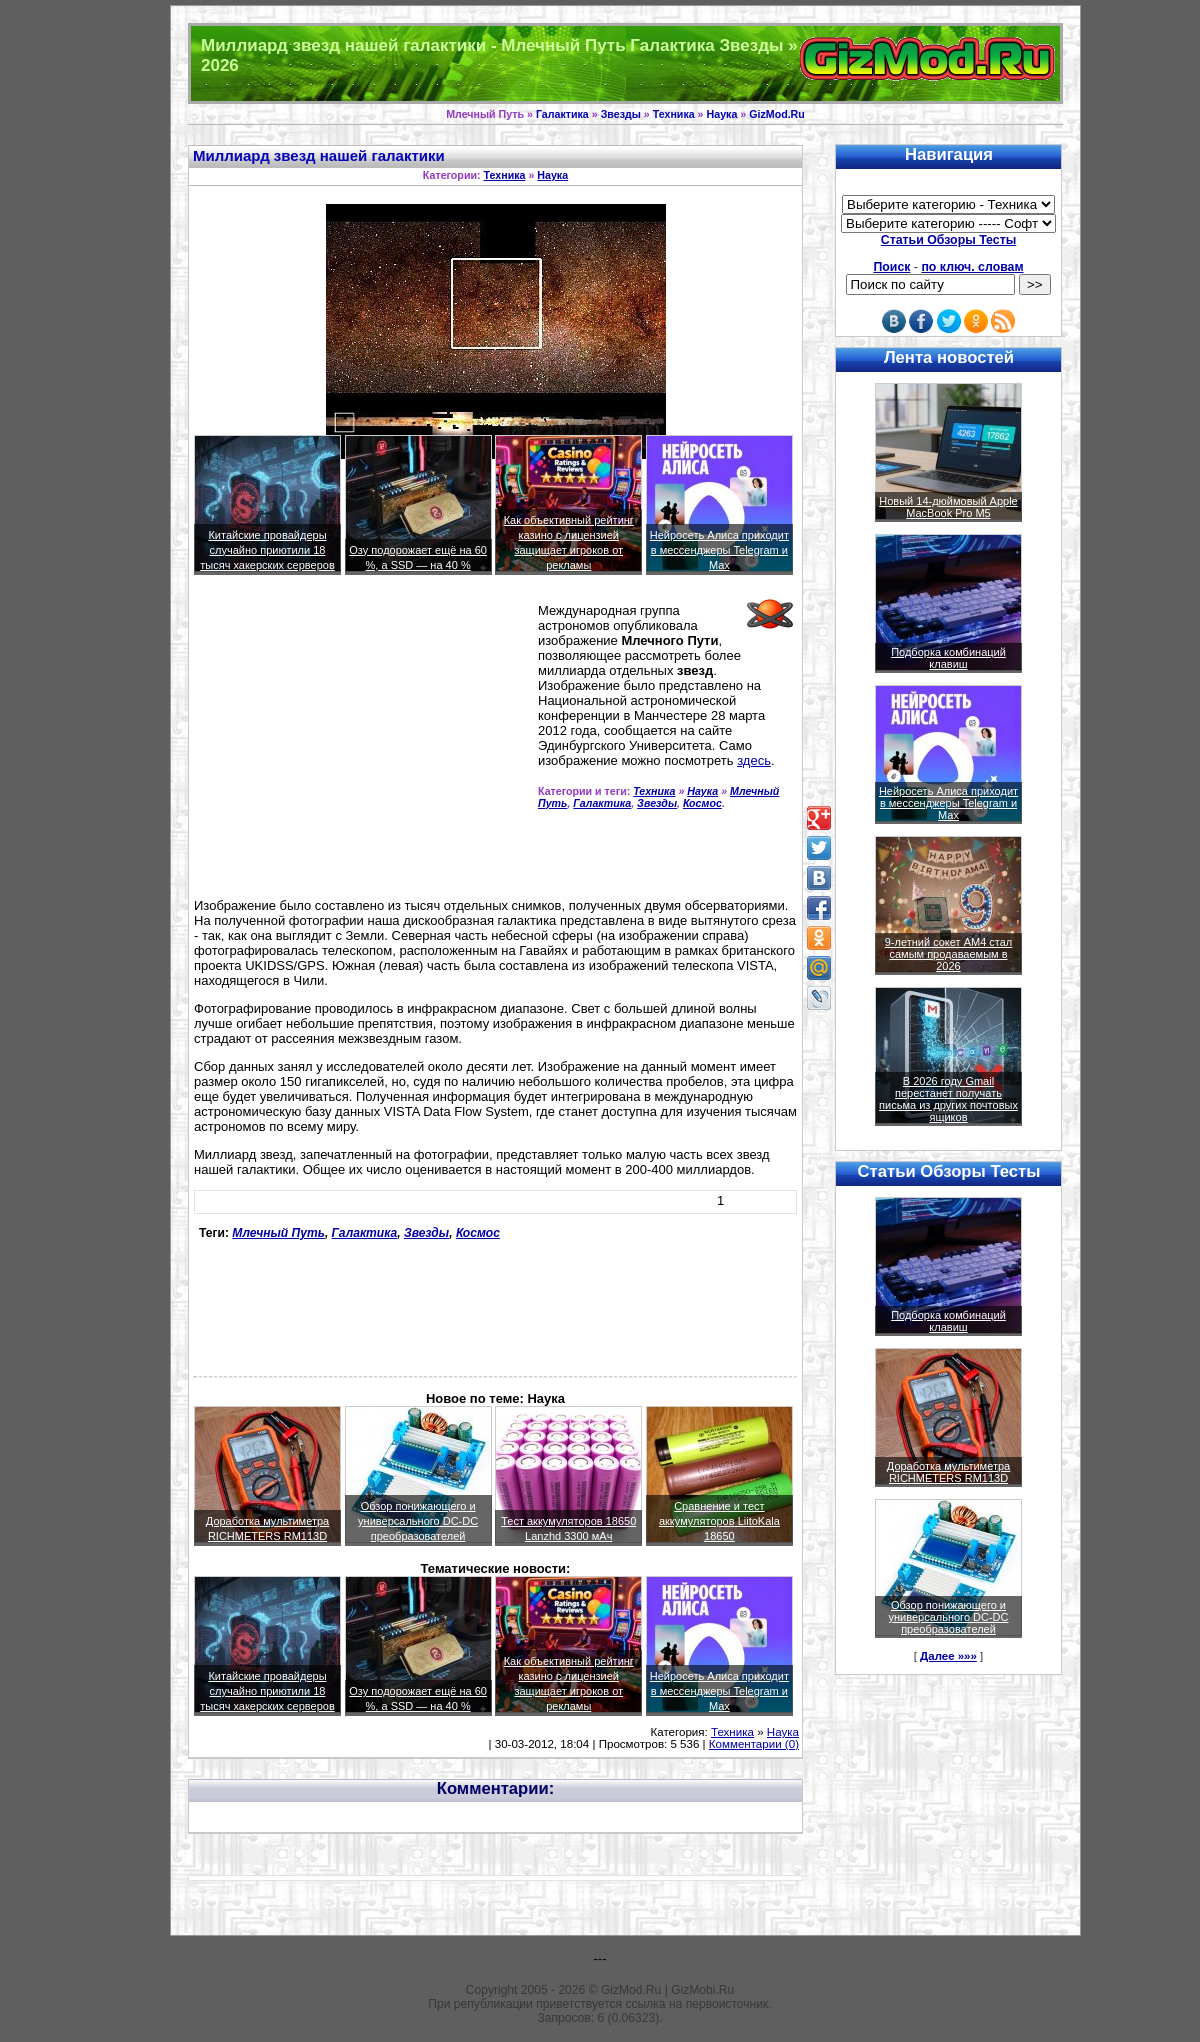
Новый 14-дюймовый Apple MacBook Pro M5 (948, 507)
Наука (722, 114)
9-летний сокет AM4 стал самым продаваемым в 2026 (949, 954)
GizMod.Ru (777, 114)
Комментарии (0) (754, 1744)
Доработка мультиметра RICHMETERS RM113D (948, 1472)
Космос (702, 803)
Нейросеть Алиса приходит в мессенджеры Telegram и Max (719, 550)
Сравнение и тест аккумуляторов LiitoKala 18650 (719, 1521)
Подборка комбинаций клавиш (948, 658)
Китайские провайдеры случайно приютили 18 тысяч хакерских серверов (267, 550)
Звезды (621, 114)
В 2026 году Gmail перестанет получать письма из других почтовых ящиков (948, 1099)
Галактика (562, 114)
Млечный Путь (278, 1233)
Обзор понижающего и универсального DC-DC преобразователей (418, 1521)
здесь (754, 760)
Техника (674, 114)
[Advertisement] (362, 745)
